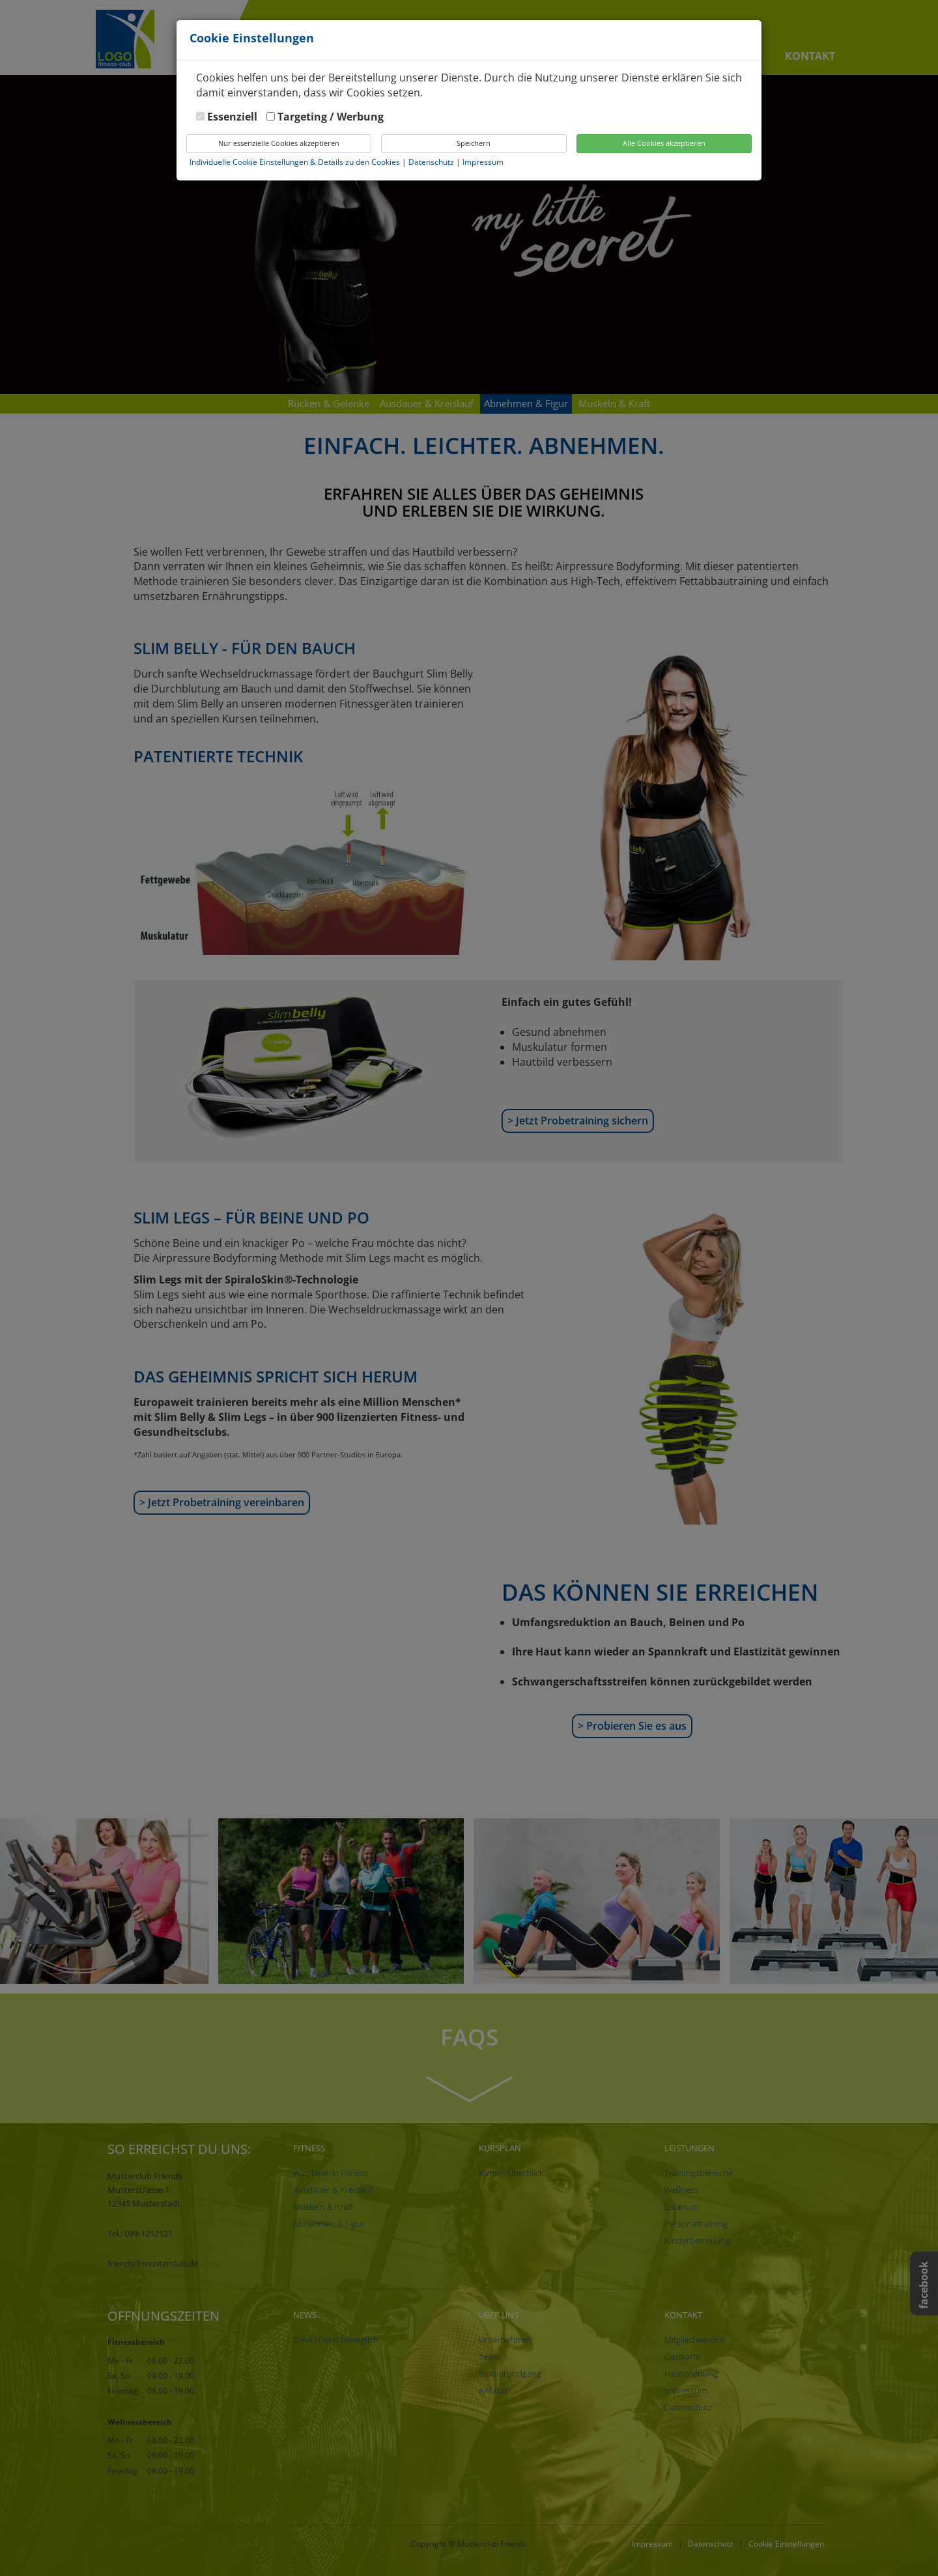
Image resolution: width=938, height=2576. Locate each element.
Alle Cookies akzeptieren (664, 143)
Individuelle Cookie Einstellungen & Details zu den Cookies (295, 161)
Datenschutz (432, 161)
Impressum (483, 161)
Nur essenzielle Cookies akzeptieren (278, 143)
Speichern (473, 143)
